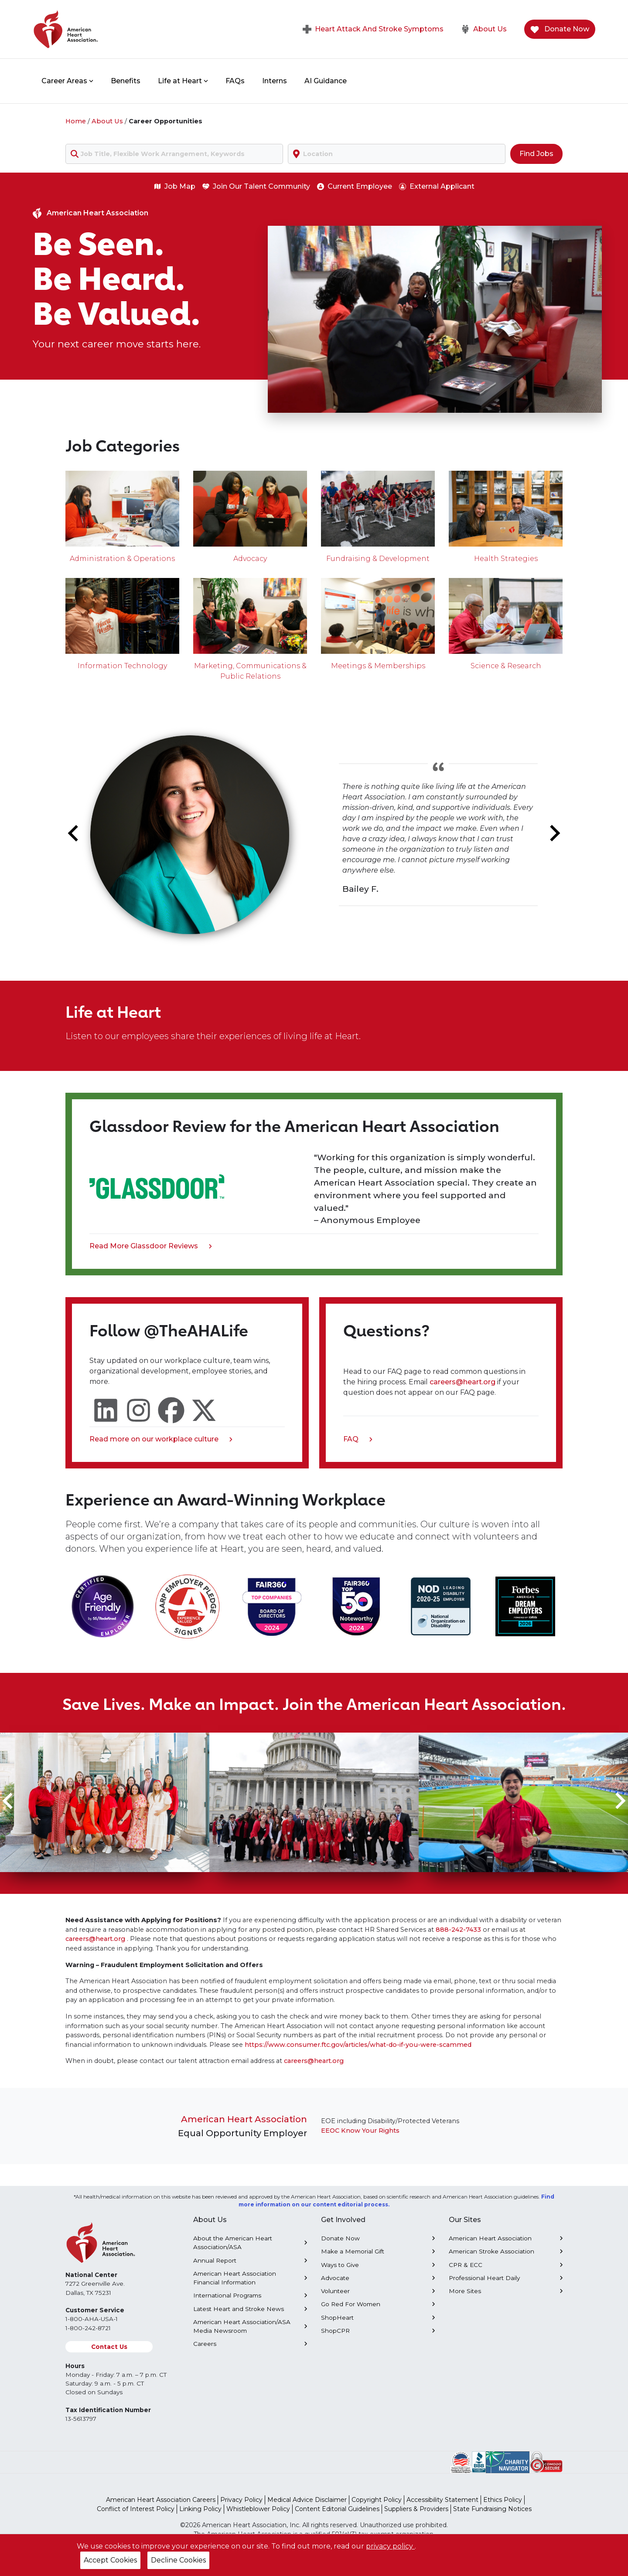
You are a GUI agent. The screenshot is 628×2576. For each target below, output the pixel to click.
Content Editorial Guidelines (337, 2509)
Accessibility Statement (442, 2500)
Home (75, 121)
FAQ (357, 1439)
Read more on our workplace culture (160, 1439)
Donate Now (559, 29)
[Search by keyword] (174, 154)
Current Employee (354, 186)
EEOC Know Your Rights (360, 2130)
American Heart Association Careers (160, 2500)
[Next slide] (554, 833)
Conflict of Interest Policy (135, 2509)
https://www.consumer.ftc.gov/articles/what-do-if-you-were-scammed (358, 2045)
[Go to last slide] (74, 833)
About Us (484, 29)
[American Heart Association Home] (102, 29)
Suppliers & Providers (416, 2509)
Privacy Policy (241, 2500)
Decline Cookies (178, 2560)
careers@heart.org (463, 1382)
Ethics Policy (502, 2500)
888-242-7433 (458, 1930)
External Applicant (436, 186)
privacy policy (390, 2546)
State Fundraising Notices (492, 2509)
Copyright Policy (377, 2500)
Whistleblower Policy (258, 2509)
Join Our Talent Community (256, 186)
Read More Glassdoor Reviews (150, 1246)
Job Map (174, 186)
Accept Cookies (110, 2560)
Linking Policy (200, 2509)
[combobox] (174, 154)
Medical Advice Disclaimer (307, 2500)
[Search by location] (396, 154)
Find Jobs (536, 154)
